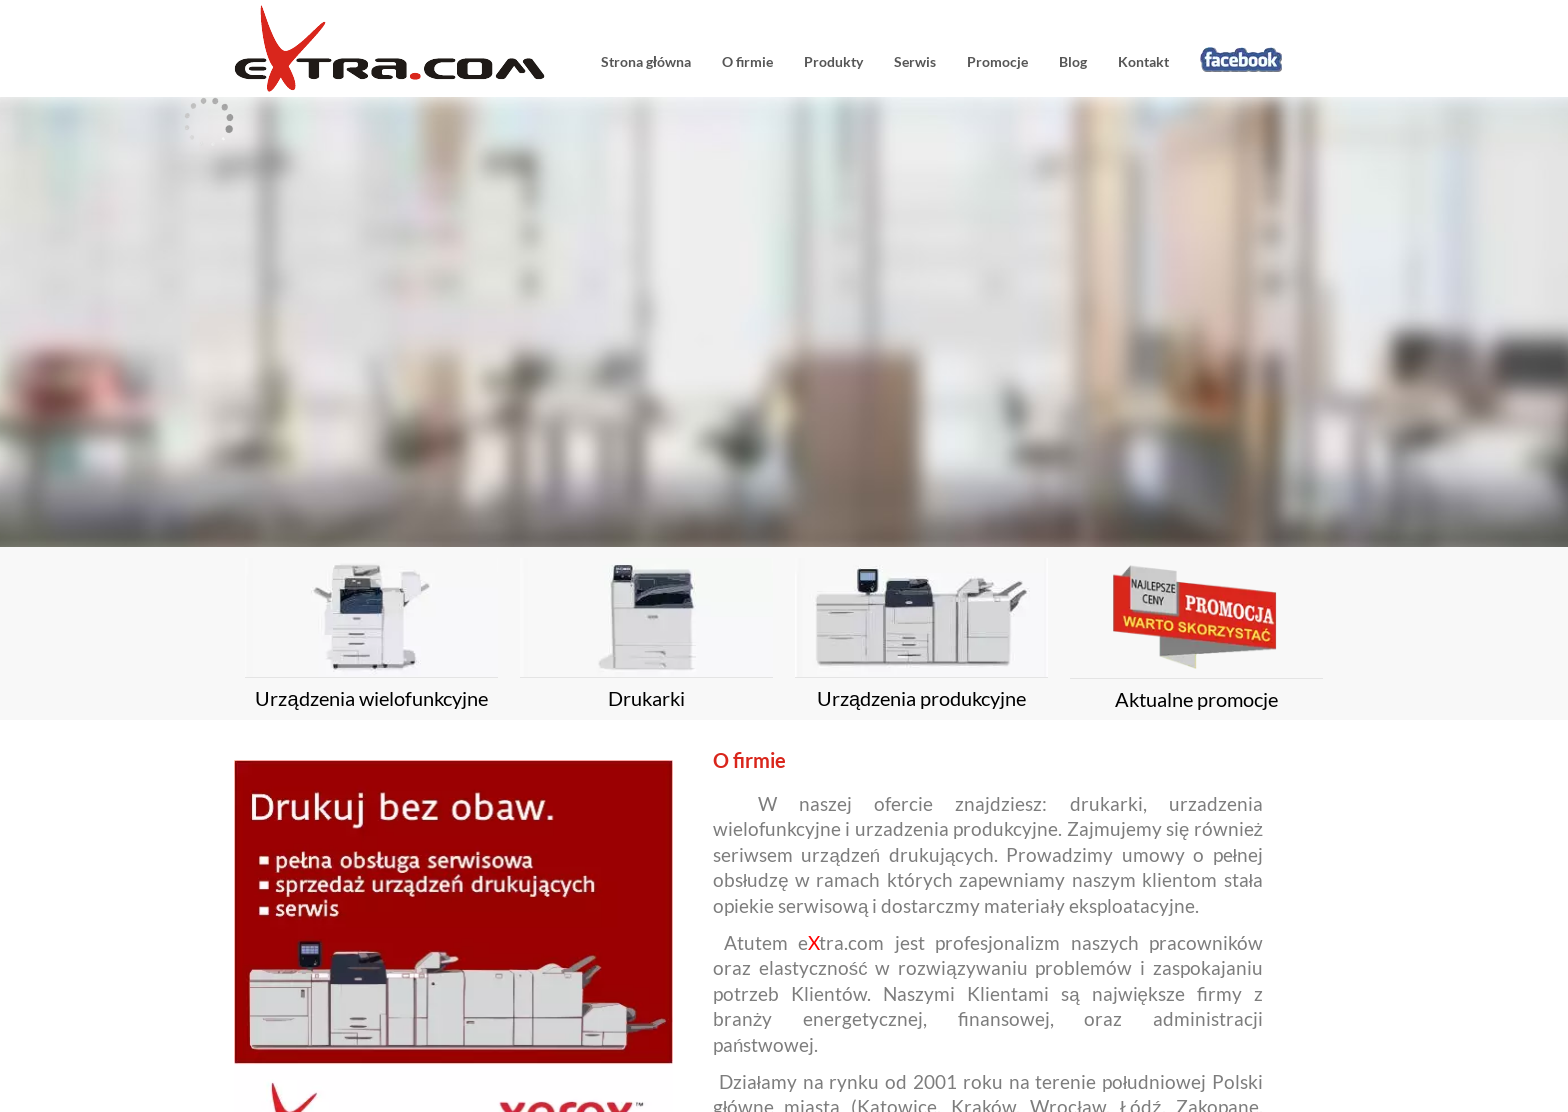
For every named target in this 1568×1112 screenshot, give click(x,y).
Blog (1073, 61)
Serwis (915, 61)
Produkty (833, 61)
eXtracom (399, 48)
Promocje (997, 61)
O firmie (747, 61)
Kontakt (1143, 61)
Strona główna (646, 61)
